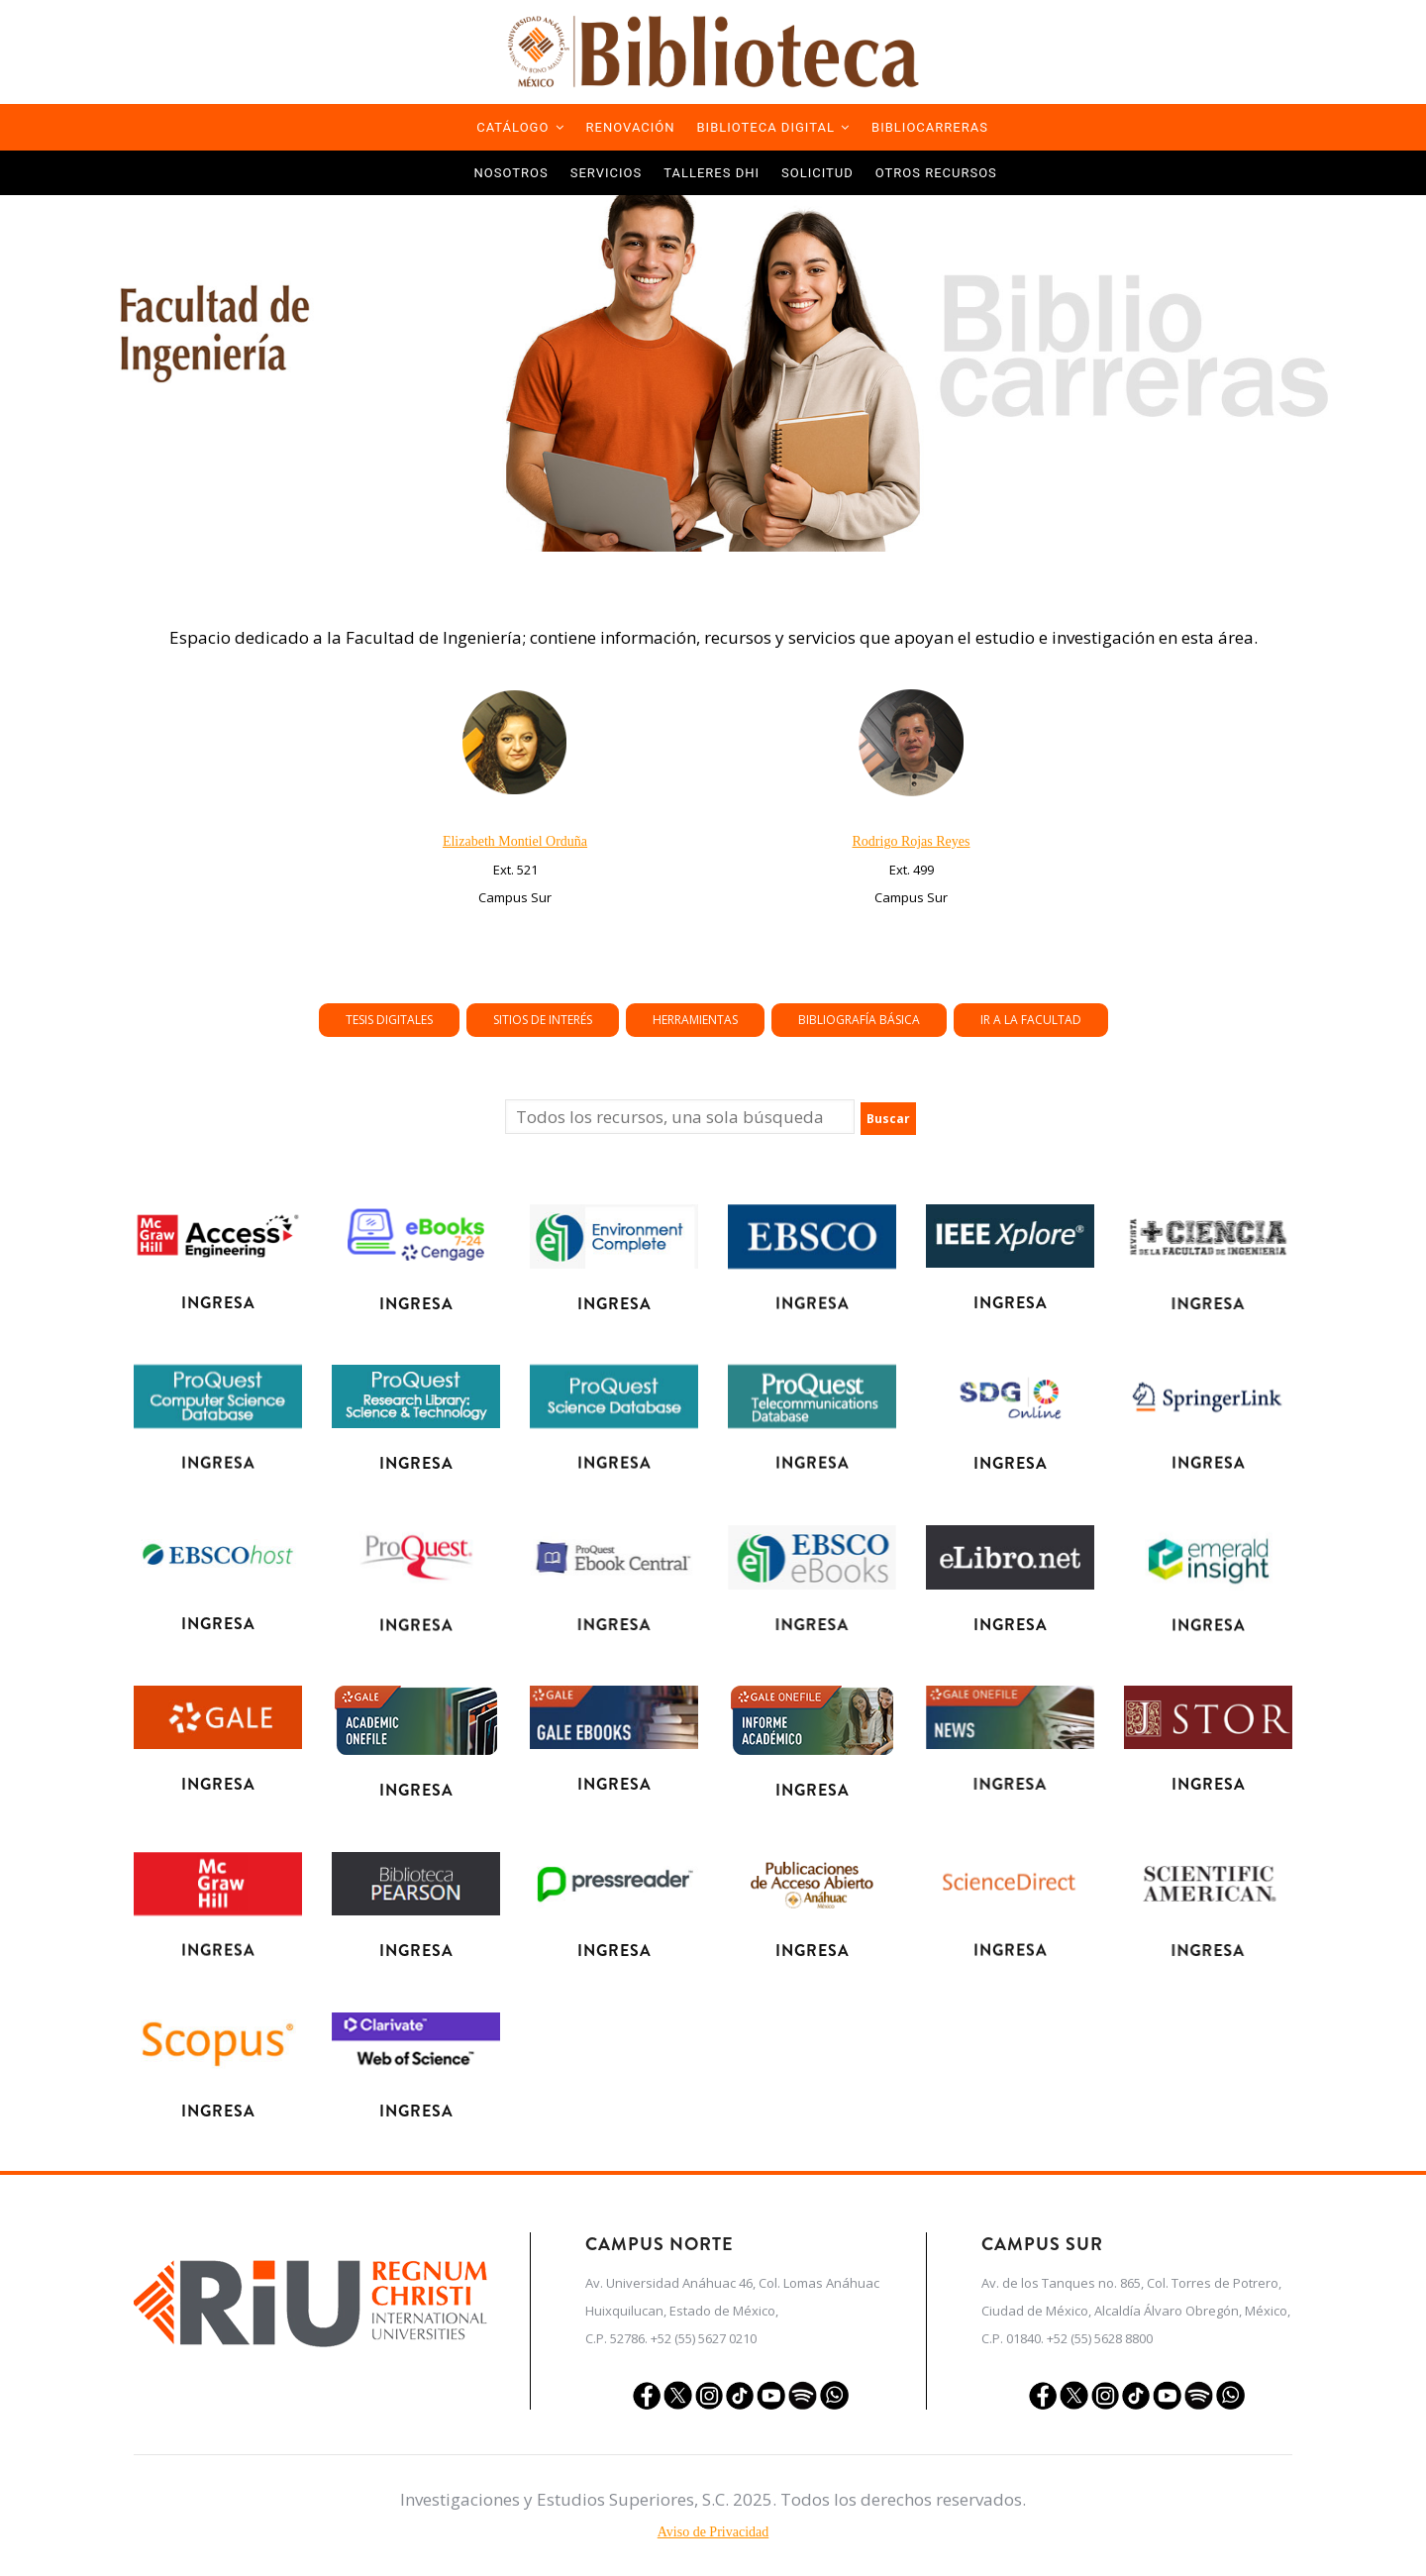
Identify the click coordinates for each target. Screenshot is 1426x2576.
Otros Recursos (936, 172)
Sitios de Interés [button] (808, 1020)
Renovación (630, 127)
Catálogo (519, 127)
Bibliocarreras (929, 127)
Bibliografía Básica (849, 1020)
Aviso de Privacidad (713, 2531)
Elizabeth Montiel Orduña (515, 841)
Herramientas (827, 1020)
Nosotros (511, 172)
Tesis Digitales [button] (788, 1020)
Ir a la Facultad (870, 1020)
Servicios (606, 172)
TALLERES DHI (711, 172)
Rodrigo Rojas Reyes (911, 841)
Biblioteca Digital (774, 127)
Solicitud (817, 172)
